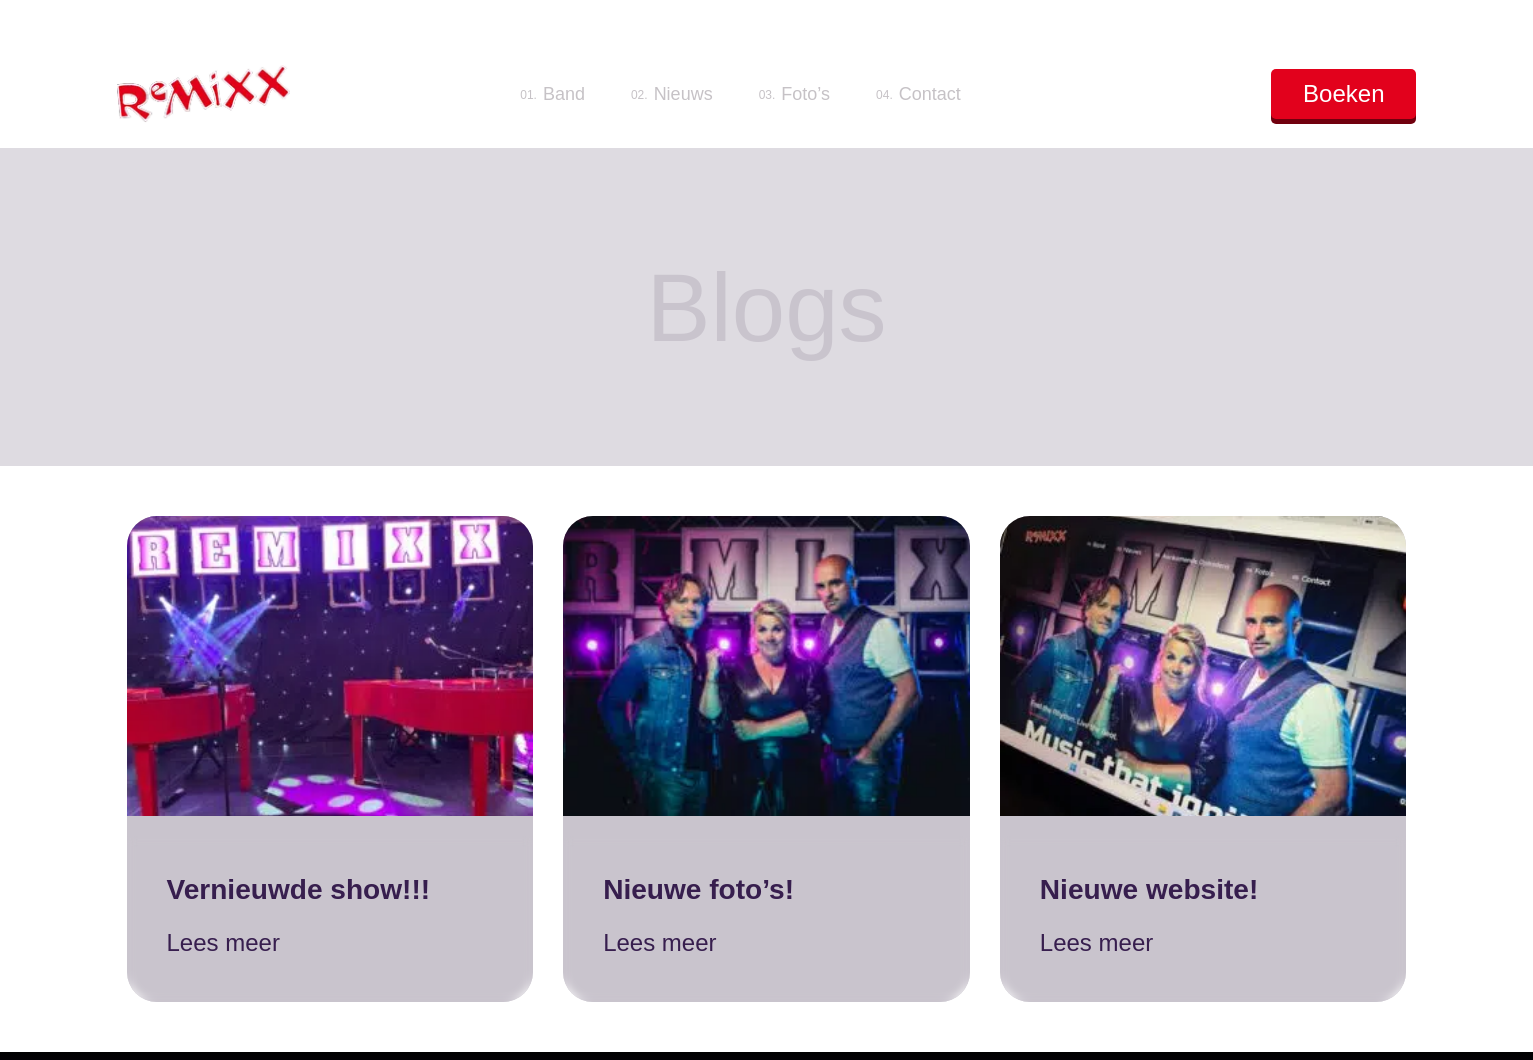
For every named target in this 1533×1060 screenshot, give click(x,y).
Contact (918, 94)
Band (552, 94)
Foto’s (794, 94)
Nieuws (672, 94)
